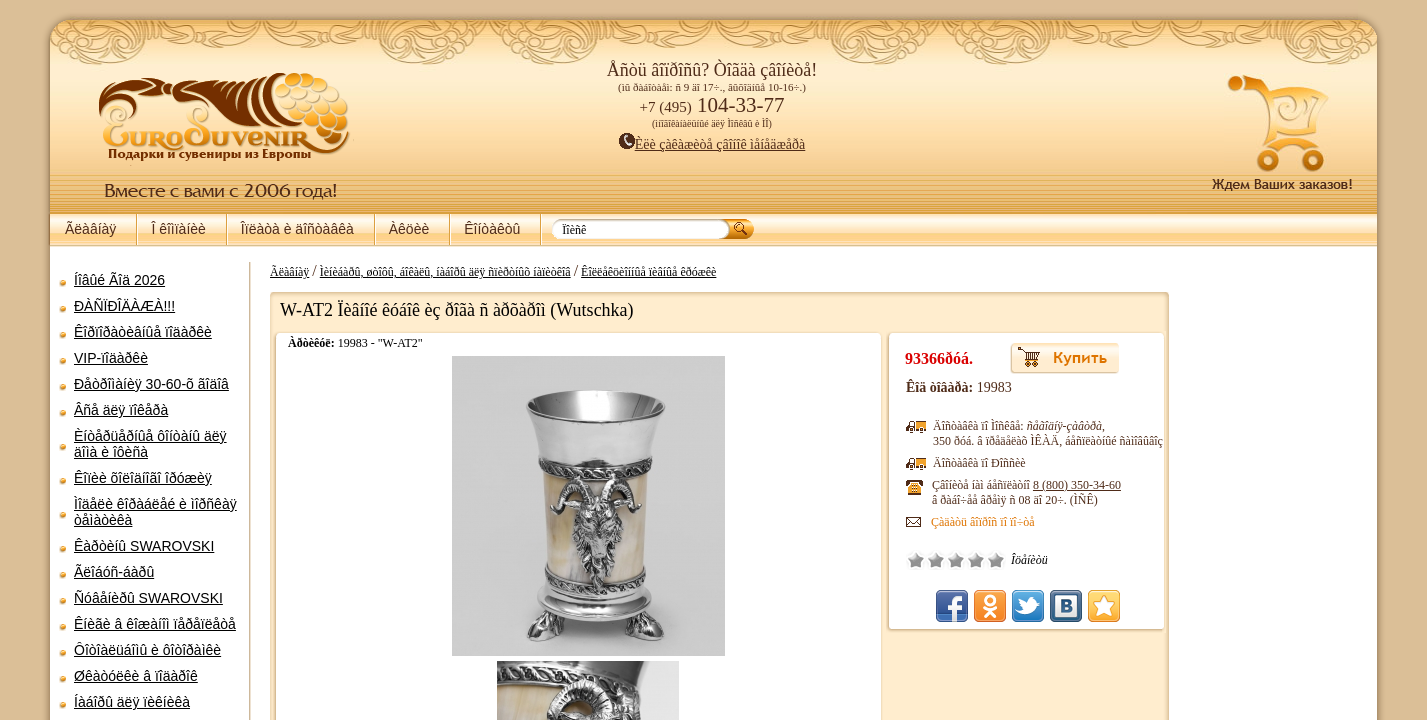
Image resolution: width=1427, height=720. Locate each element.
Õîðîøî (944, 560)
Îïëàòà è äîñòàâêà (297, 229)
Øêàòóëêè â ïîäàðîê (136, 676)
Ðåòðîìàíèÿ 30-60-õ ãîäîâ (151, 384)
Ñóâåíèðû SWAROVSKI (148, 598)
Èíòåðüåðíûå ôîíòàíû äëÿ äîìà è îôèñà (150, 444)
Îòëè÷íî (964, 560)
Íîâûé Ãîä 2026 (119, 280)
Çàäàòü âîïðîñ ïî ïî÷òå (951, 522)
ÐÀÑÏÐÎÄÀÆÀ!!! (124, 306)
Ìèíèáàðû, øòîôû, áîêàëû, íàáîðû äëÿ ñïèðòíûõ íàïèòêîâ (435, 272)
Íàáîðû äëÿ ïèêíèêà (132, 702)
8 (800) (1045, 485)
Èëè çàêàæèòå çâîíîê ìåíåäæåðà (712, 144)
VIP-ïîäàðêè (111, 358)
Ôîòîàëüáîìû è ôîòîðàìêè (147, 650)
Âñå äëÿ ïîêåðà (121, 410)
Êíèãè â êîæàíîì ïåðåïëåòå (155, 624)
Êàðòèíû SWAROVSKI (144, 546)
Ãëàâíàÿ (90, 229)
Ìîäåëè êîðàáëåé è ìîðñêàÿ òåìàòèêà (155, 512)
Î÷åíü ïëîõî (884, 560)
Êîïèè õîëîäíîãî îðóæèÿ (143, 478)
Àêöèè (409, 229)
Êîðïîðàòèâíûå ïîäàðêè (143, 332)
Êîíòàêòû (492, 229)
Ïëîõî (904, 560)
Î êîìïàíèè (178, 229)
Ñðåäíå (924, 560)
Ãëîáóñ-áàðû (114, 572)
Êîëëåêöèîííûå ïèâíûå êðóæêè (638, 272)
